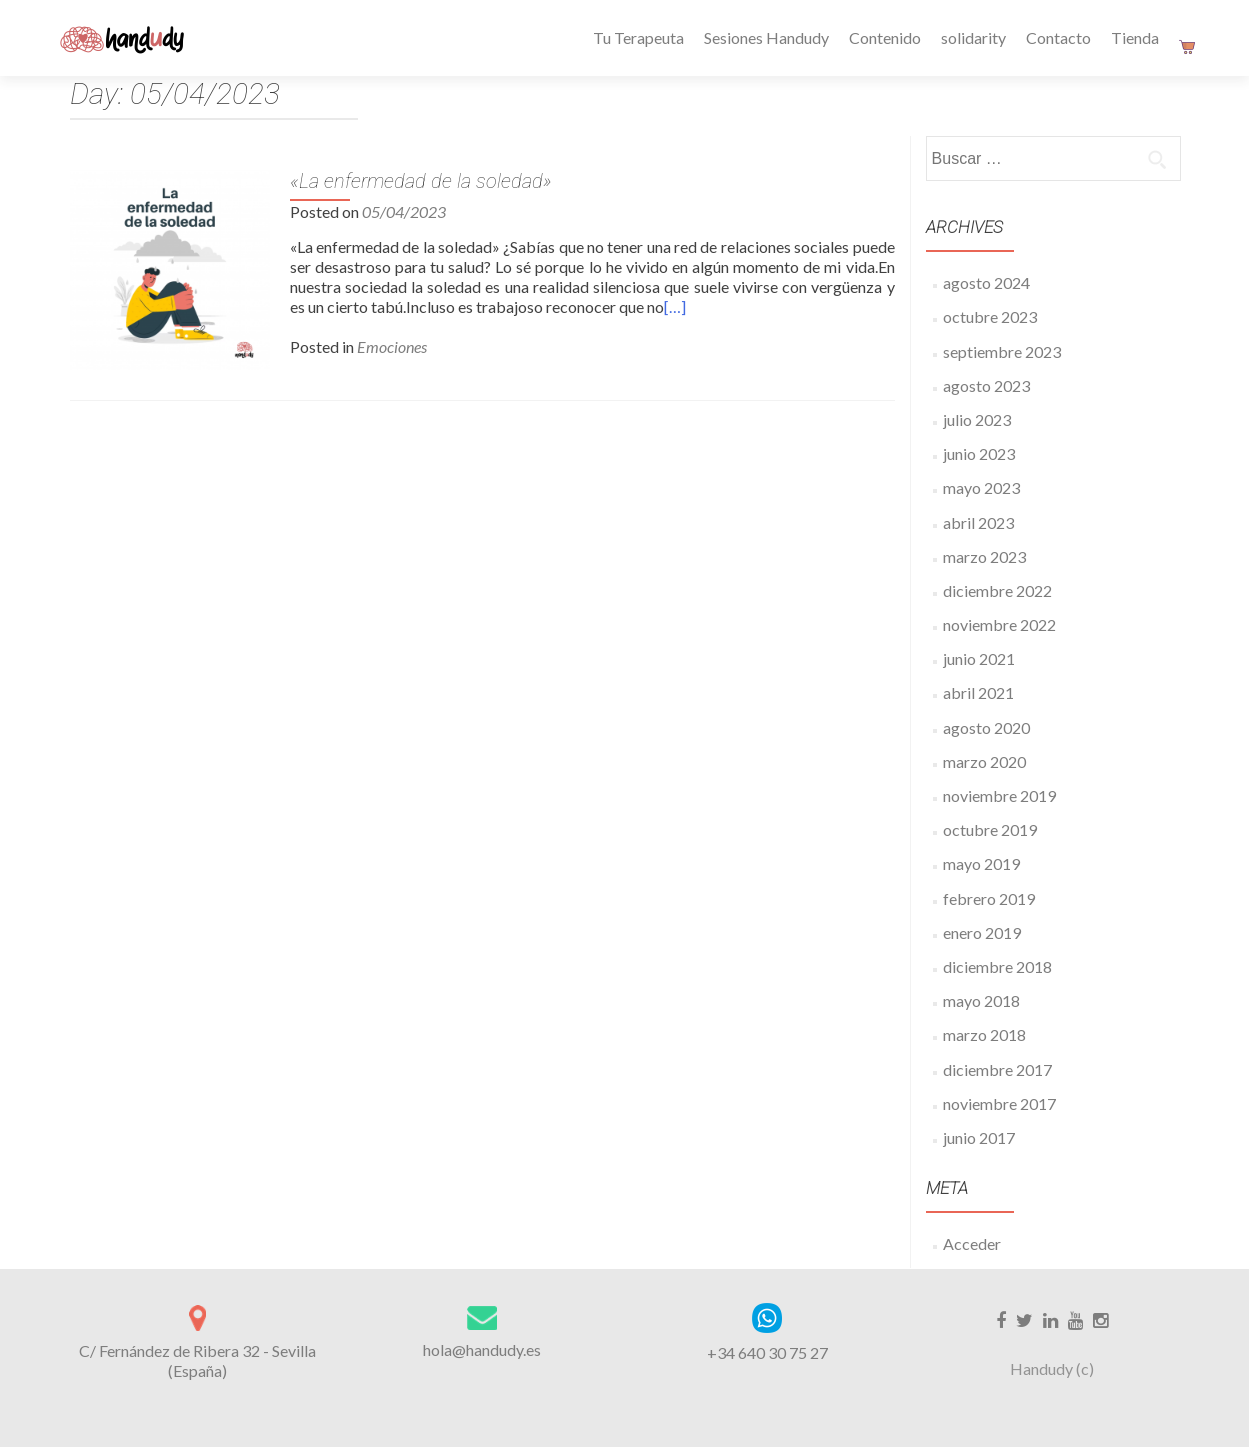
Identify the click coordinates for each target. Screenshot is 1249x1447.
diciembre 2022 (997, 590)
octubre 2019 (990, 829)
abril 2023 (978, 522)
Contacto (1058, 37)
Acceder (972, 1243)
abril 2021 (978, 692)
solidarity (973, 37)
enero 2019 (982, 932)
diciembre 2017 (997, 1069)
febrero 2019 (989, 898)
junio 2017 (979, 1137)
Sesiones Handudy (766, 37)
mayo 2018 (981, 1000)
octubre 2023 (990, 316)
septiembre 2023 (1002, 351)
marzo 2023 (984, 556)
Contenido (885, 37)
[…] (675, 306)
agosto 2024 (986, 282)
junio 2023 (979, 453)
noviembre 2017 (999, 1103)
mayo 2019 (981, 863)
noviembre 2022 (999, 624)
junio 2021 (979, 658)
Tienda (1135, 37)
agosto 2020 (986, 727)
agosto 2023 (986, 385)
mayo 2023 (981, 487)
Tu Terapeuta (638, 37)
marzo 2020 (984, 761)
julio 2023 (977, 419)
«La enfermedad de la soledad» (421, 181)
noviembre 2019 (999, 795)
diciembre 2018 (997, 966)
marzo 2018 (984, 1034)
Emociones (392, 346)
